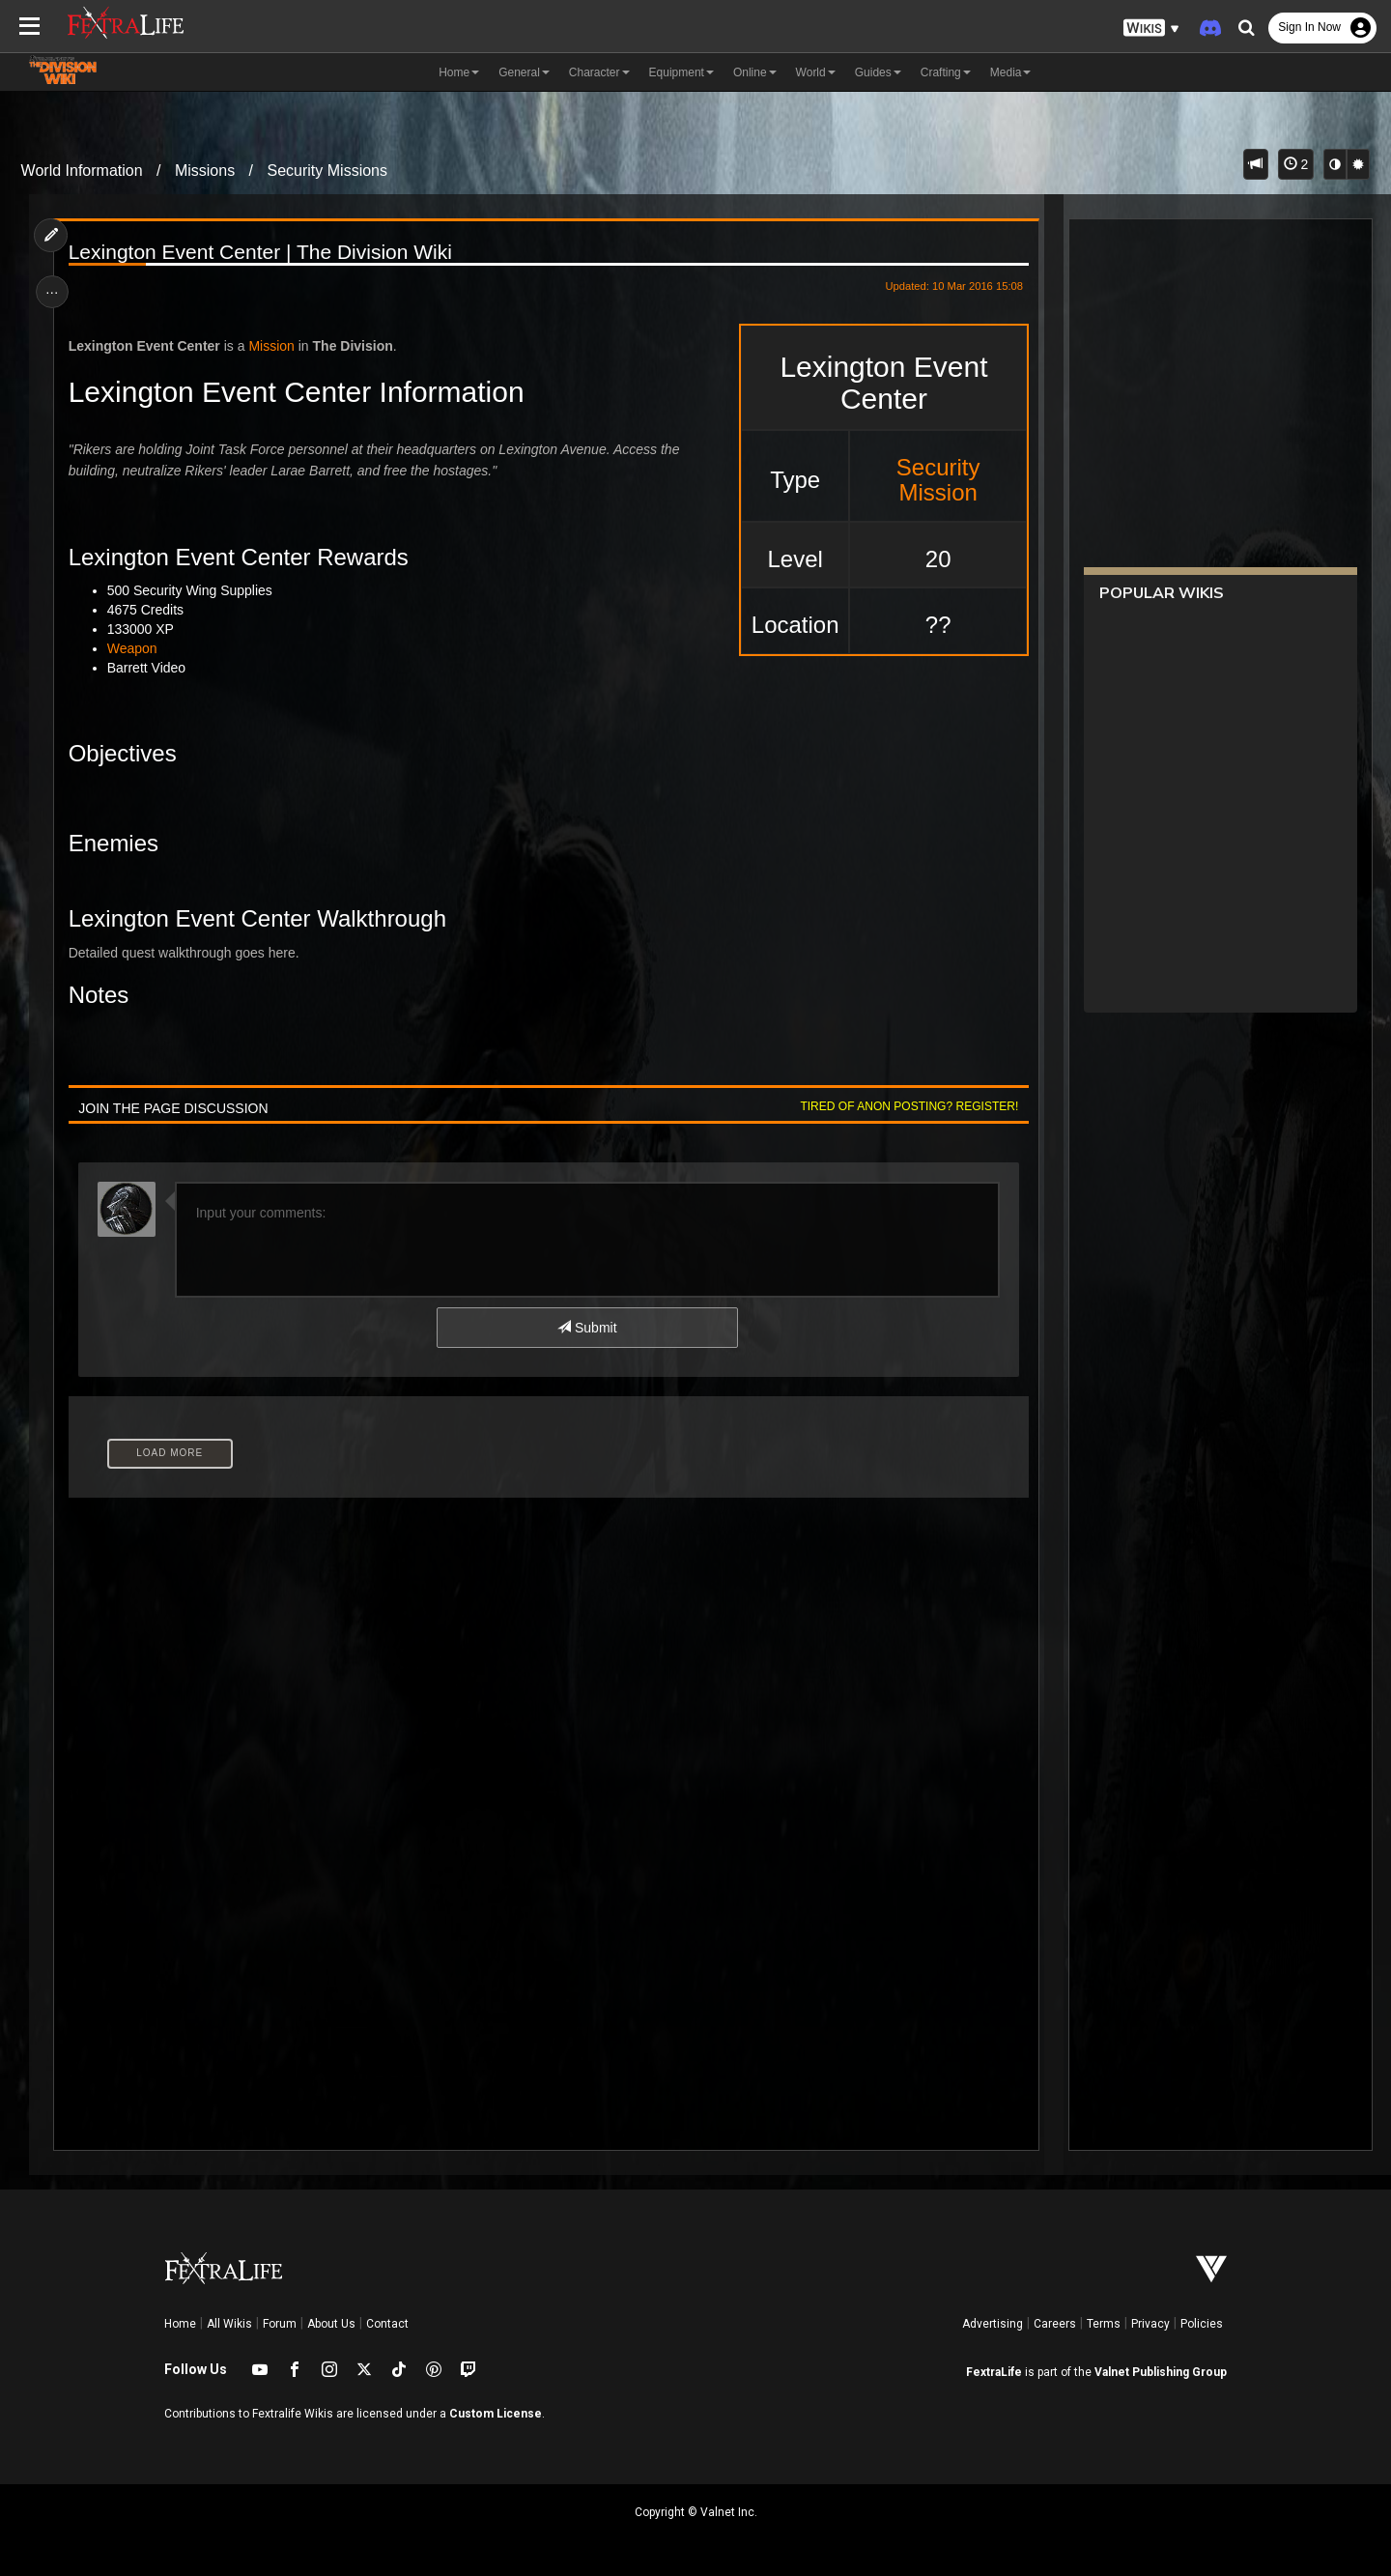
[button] (1151, 28)
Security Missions (327, 170)
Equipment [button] (681, 72)
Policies (1201, 2324)
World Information (82, 170)
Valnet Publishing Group (1160, 2372)
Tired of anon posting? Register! (907, 1106)
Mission (273, 346)
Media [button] (1011, 72)
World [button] (816, 72)
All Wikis (229, 2324)
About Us (331, 2324)
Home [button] (459, 72)
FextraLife (994, 2372)
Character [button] (599, 72)
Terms (1104, 2324)
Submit (586, 1327)
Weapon (134, 648)
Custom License (495, 2413)
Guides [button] (878, 72)
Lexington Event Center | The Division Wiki (262, 252)
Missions (205, 170)
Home (180, 2324)
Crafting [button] (946, 72)
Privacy (1150, 2324)
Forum (280, 2324)
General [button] (524, 72)
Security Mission (936, 479)
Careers (1055, 2324)
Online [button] (755, 72)
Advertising (992, 2324)
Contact (387, 2324)
